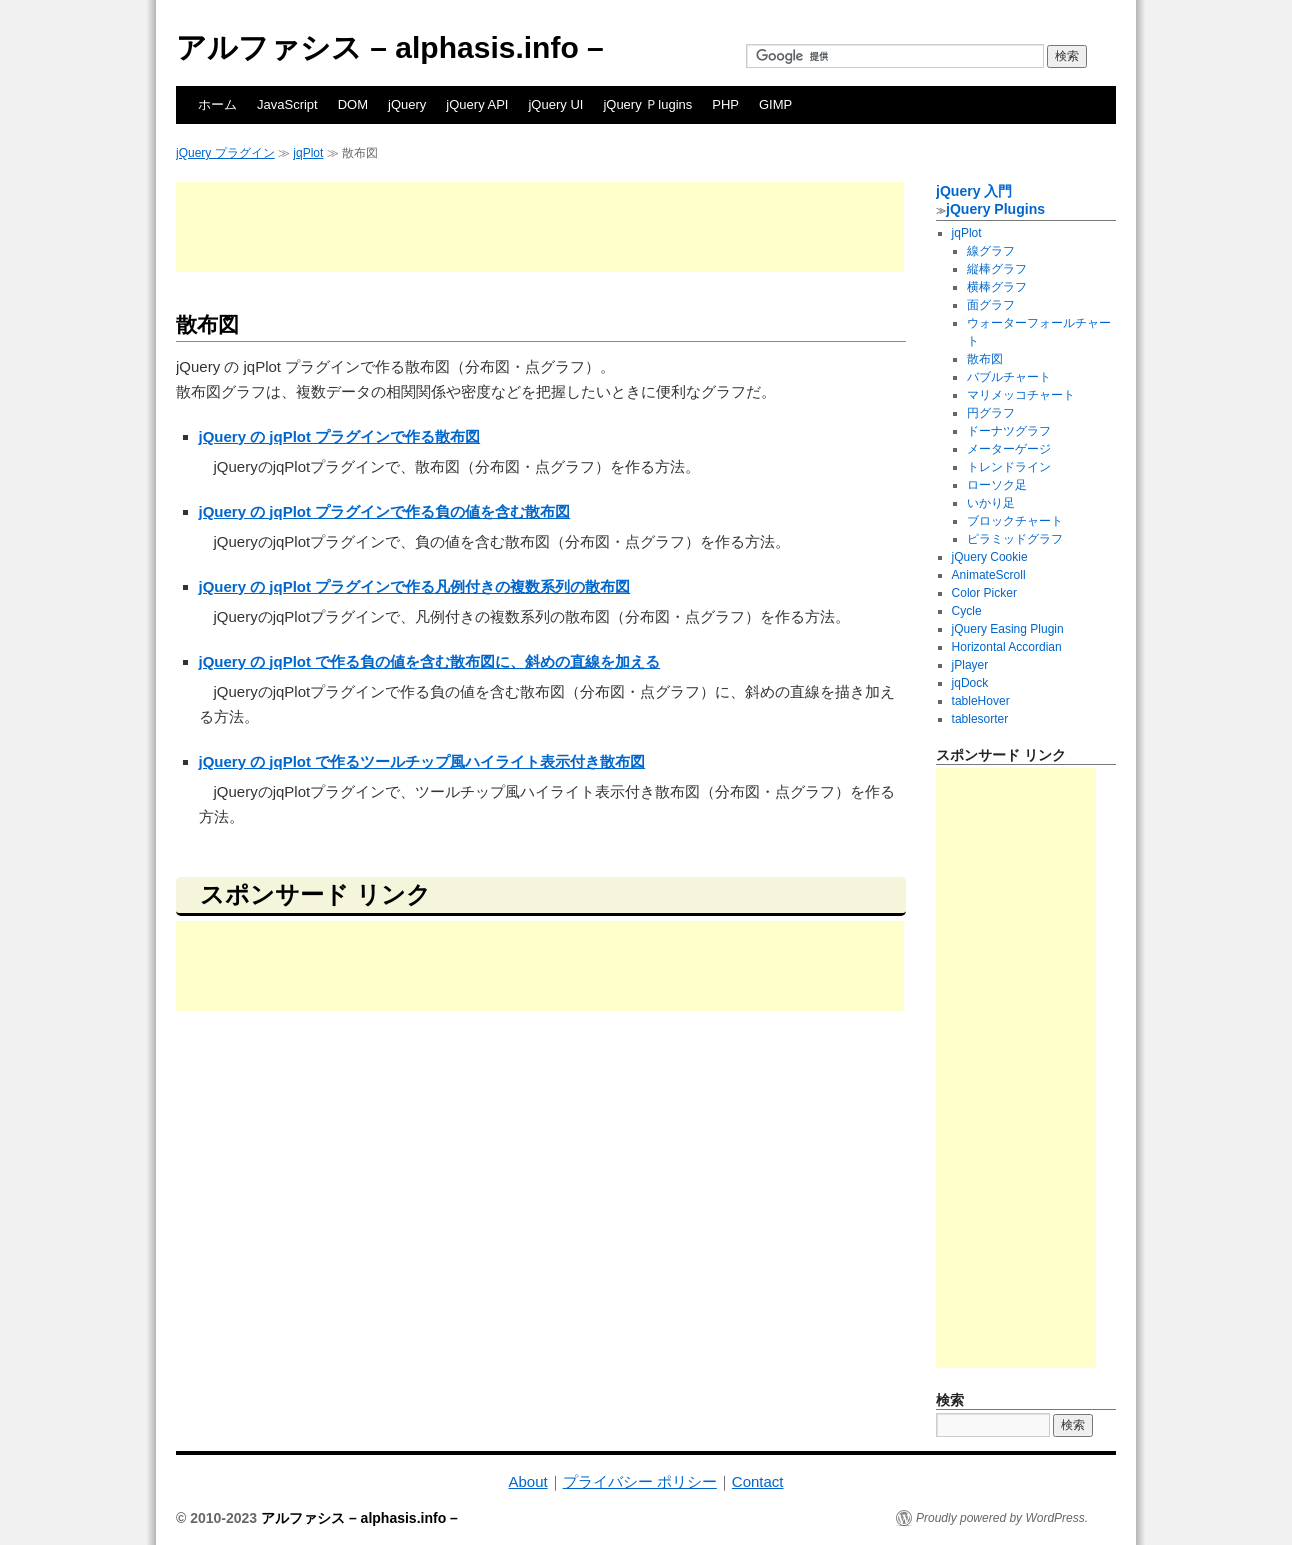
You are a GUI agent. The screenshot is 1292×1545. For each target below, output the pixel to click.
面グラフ (991, 305)
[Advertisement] (540, 227)
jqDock (970, 683)
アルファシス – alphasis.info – (390, 47)
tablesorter (980, 719)
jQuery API (477, 104)
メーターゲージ (1009, 449)
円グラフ (991, 413)
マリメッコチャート (1021, 395)
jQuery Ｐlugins (647, 104)
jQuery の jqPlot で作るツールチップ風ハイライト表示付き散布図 (422, 761)
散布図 (985, 359)
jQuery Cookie (990, 557)
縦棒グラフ (997, 269)
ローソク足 (997, 485)
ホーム (217, 104)
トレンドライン (1009, 467)
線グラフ (991, 251)
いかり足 (991, 503)
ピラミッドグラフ (1015, 539)
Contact (758, 1481)
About (527, 1481)
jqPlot (308, 153)
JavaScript (287, 104)
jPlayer (970, 665)
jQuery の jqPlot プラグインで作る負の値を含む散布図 (385, 511)
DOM (353, 104)
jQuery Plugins (995, 209)
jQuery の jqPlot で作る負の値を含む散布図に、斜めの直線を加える (430, 661)
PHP (725, 104)
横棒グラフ (997, 287)
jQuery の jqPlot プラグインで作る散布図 (340, 436)
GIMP (775, 104)
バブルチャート (1009, 377)
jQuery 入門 (974, 191)
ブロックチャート (1015, 521)
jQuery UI (555, 104)
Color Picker (984, 593)
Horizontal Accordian (1007, 647)
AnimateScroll (989, 575)
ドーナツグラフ (1009, 431)
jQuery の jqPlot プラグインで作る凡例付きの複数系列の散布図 (415, 586)
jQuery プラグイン (225, 153)
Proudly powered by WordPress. (1002, 1518)
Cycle (967, 611)
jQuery (407, 104)
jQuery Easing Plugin (1008, 629)
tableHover (981, 701)
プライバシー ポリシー (640, 1481)
